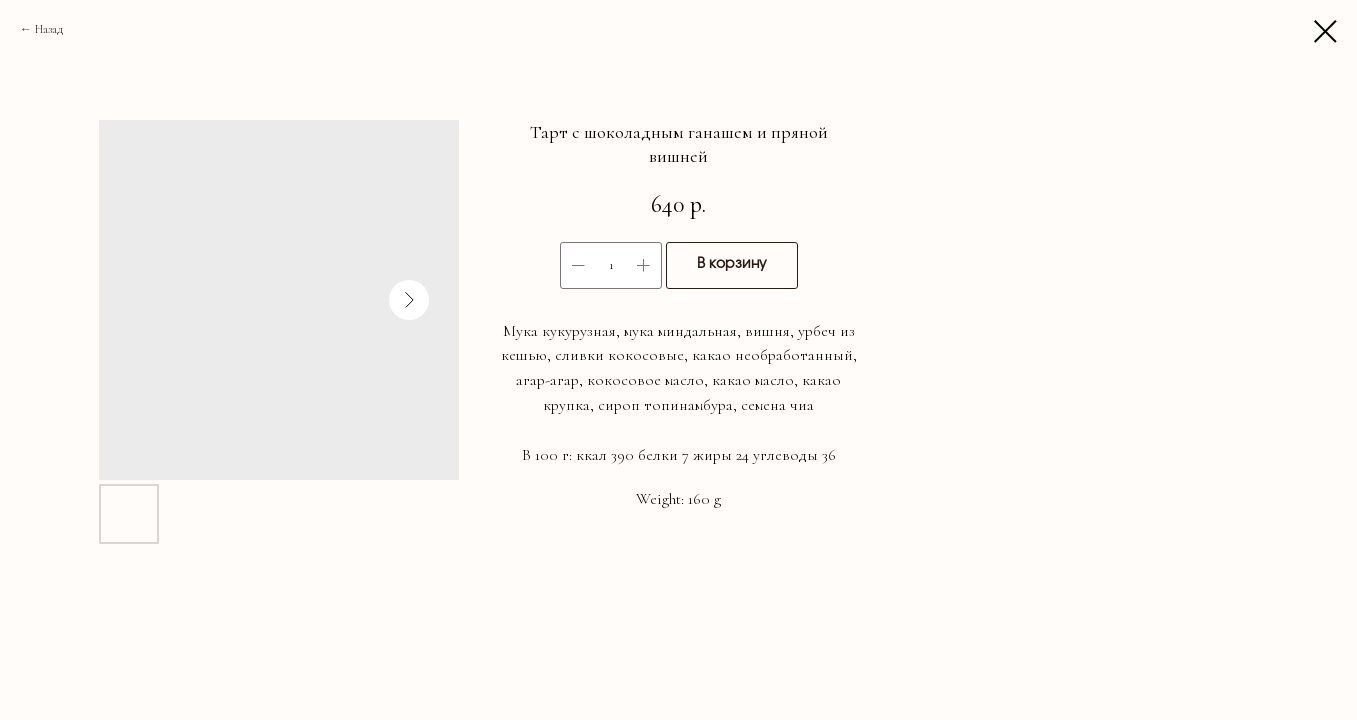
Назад (49, 29)
